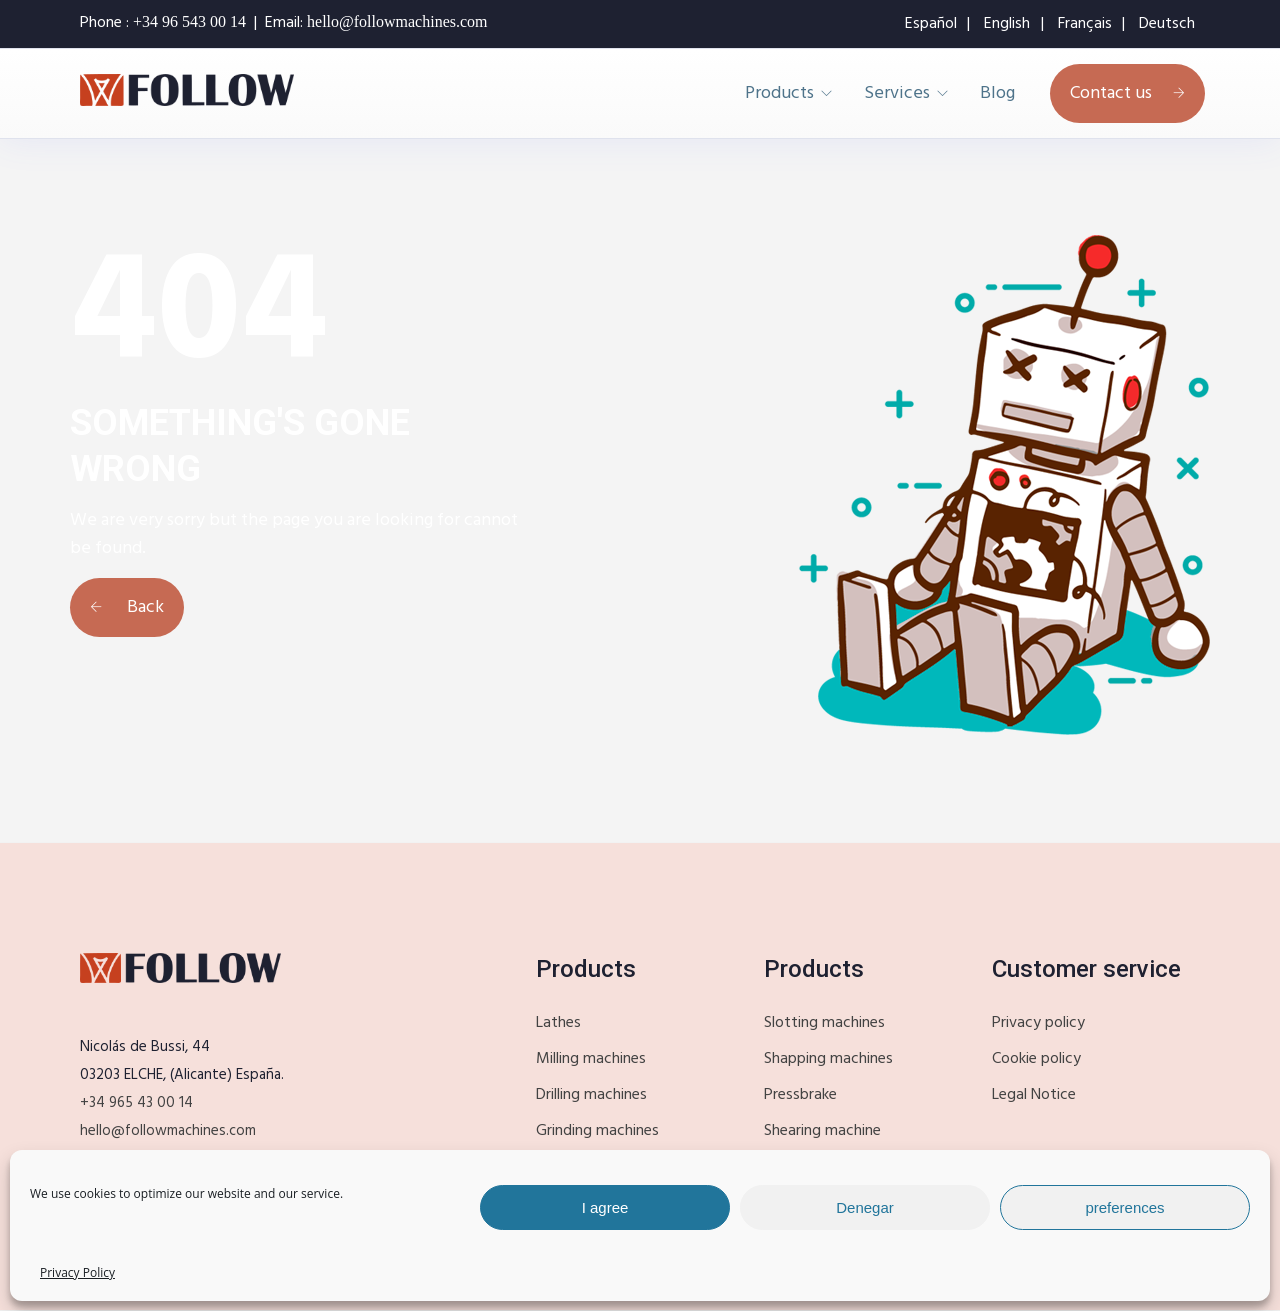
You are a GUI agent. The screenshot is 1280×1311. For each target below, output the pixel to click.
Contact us (1127, 93)
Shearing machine (822, 1131)
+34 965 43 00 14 (136, 1103)
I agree (605, 1207)
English (1007, 24)
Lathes (558, 1023)
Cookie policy (1036, 1059)
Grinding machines (597, 1131)
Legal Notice (1034, 1095)
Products (779, 94)
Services (897, 94)
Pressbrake (800, 1095)
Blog (997, 94)
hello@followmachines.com (168, 1131)
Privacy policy (1038, 1023)
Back (127, 607)
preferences (1124, 1207)
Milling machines (591, 1059)
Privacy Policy (77, 1272)
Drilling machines (591, 1095)
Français (1085, 24)
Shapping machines (828, 1059)
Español (931, 24)
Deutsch (1167, 24)
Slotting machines (824, 1023)
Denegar (865, 1207)
